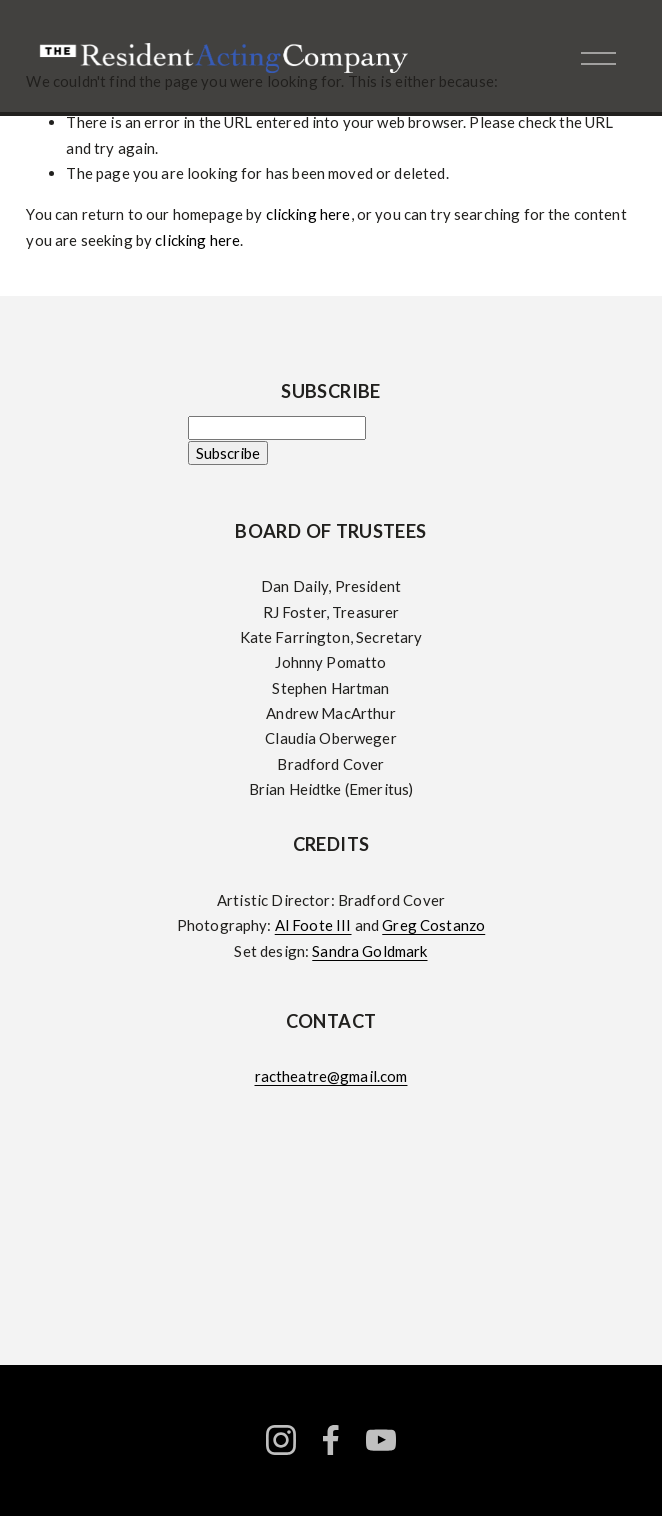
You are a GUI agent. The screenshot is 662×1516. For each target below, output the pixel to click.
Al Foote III (313, 925)
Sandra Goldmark (369, 951)
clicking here (308, 214)
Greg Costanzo (433, 925)
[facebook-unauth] (331, 1440)
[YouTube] (381, 1440)
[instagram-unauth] (281, 1440)
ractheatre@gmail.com (331, 1076)
